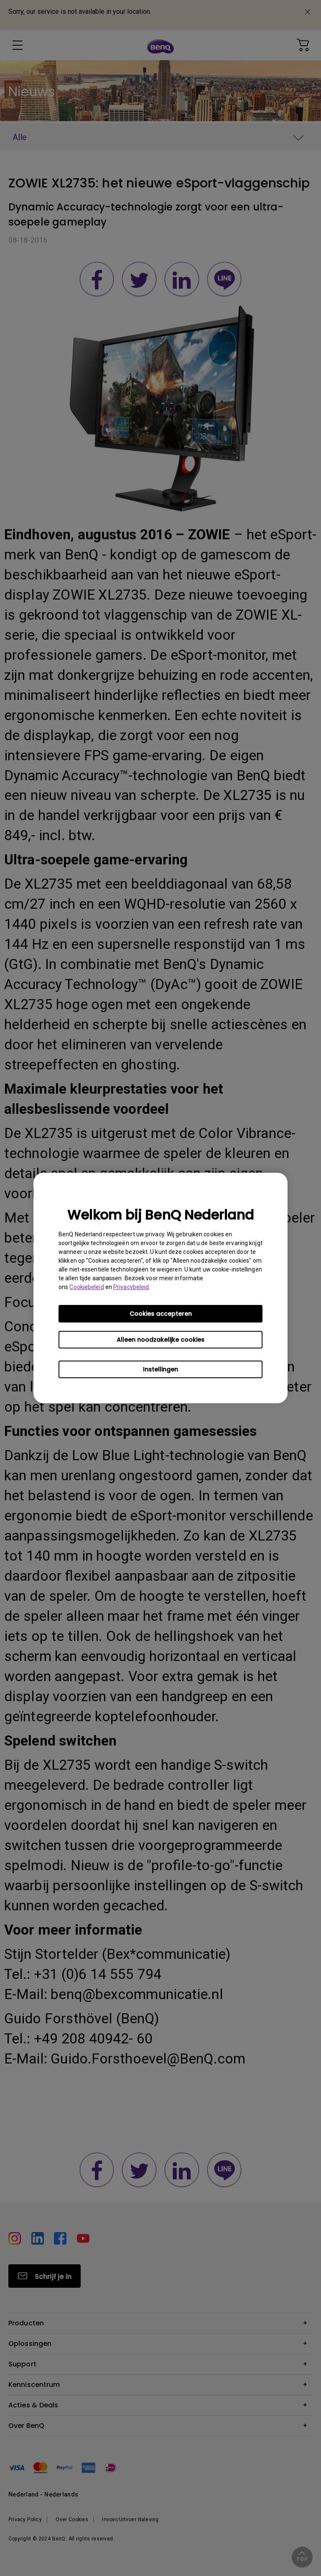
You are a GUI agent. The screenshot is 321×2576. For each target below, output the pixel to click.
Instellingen (160, 1369)
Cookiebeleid (86, 1287)
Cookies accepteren (161, 1314)
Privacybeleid (131, 1287)
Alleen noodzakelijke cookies (160, 1339)
